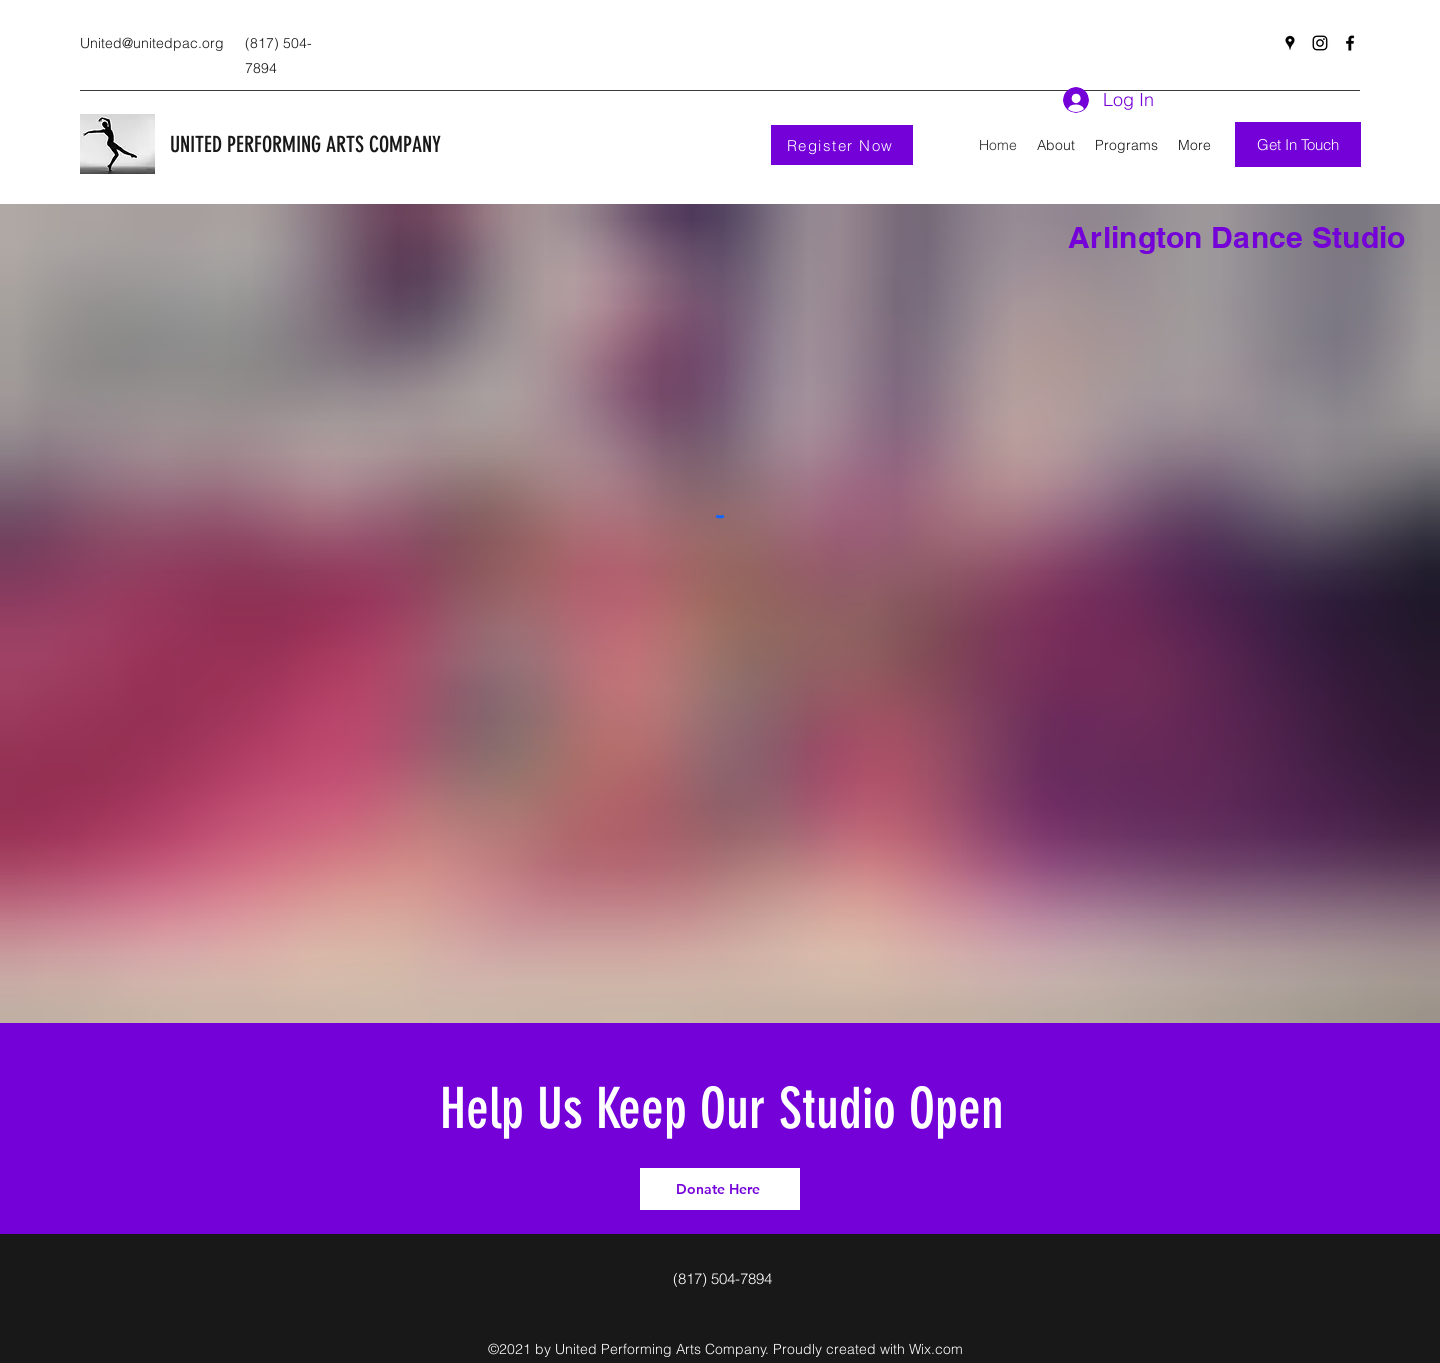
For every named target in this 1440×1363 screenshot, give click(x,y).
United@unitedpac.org (152, 43)
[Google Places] (1290, 43)
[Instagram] (1320, 43)
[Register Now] (842, 145)
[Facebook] (1350, 43)
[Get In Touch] (1298, 144)
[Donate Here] (720, 1189)
